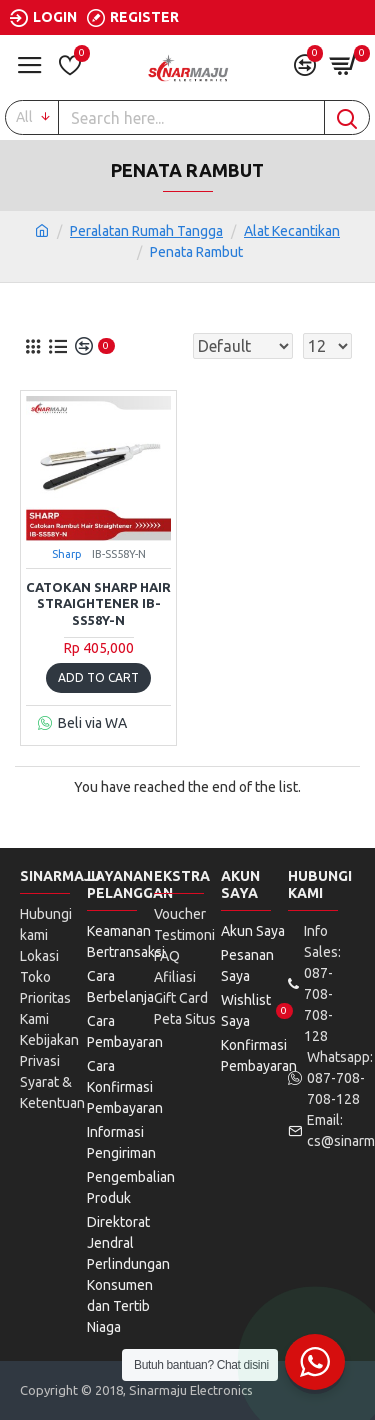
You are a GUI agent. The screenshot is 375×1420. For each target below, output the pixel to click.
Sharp (67, 554)
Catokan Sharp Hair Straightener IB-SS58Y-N (98, 604)
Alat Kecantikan (292, 231)
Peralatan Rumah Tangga (146, 231)
